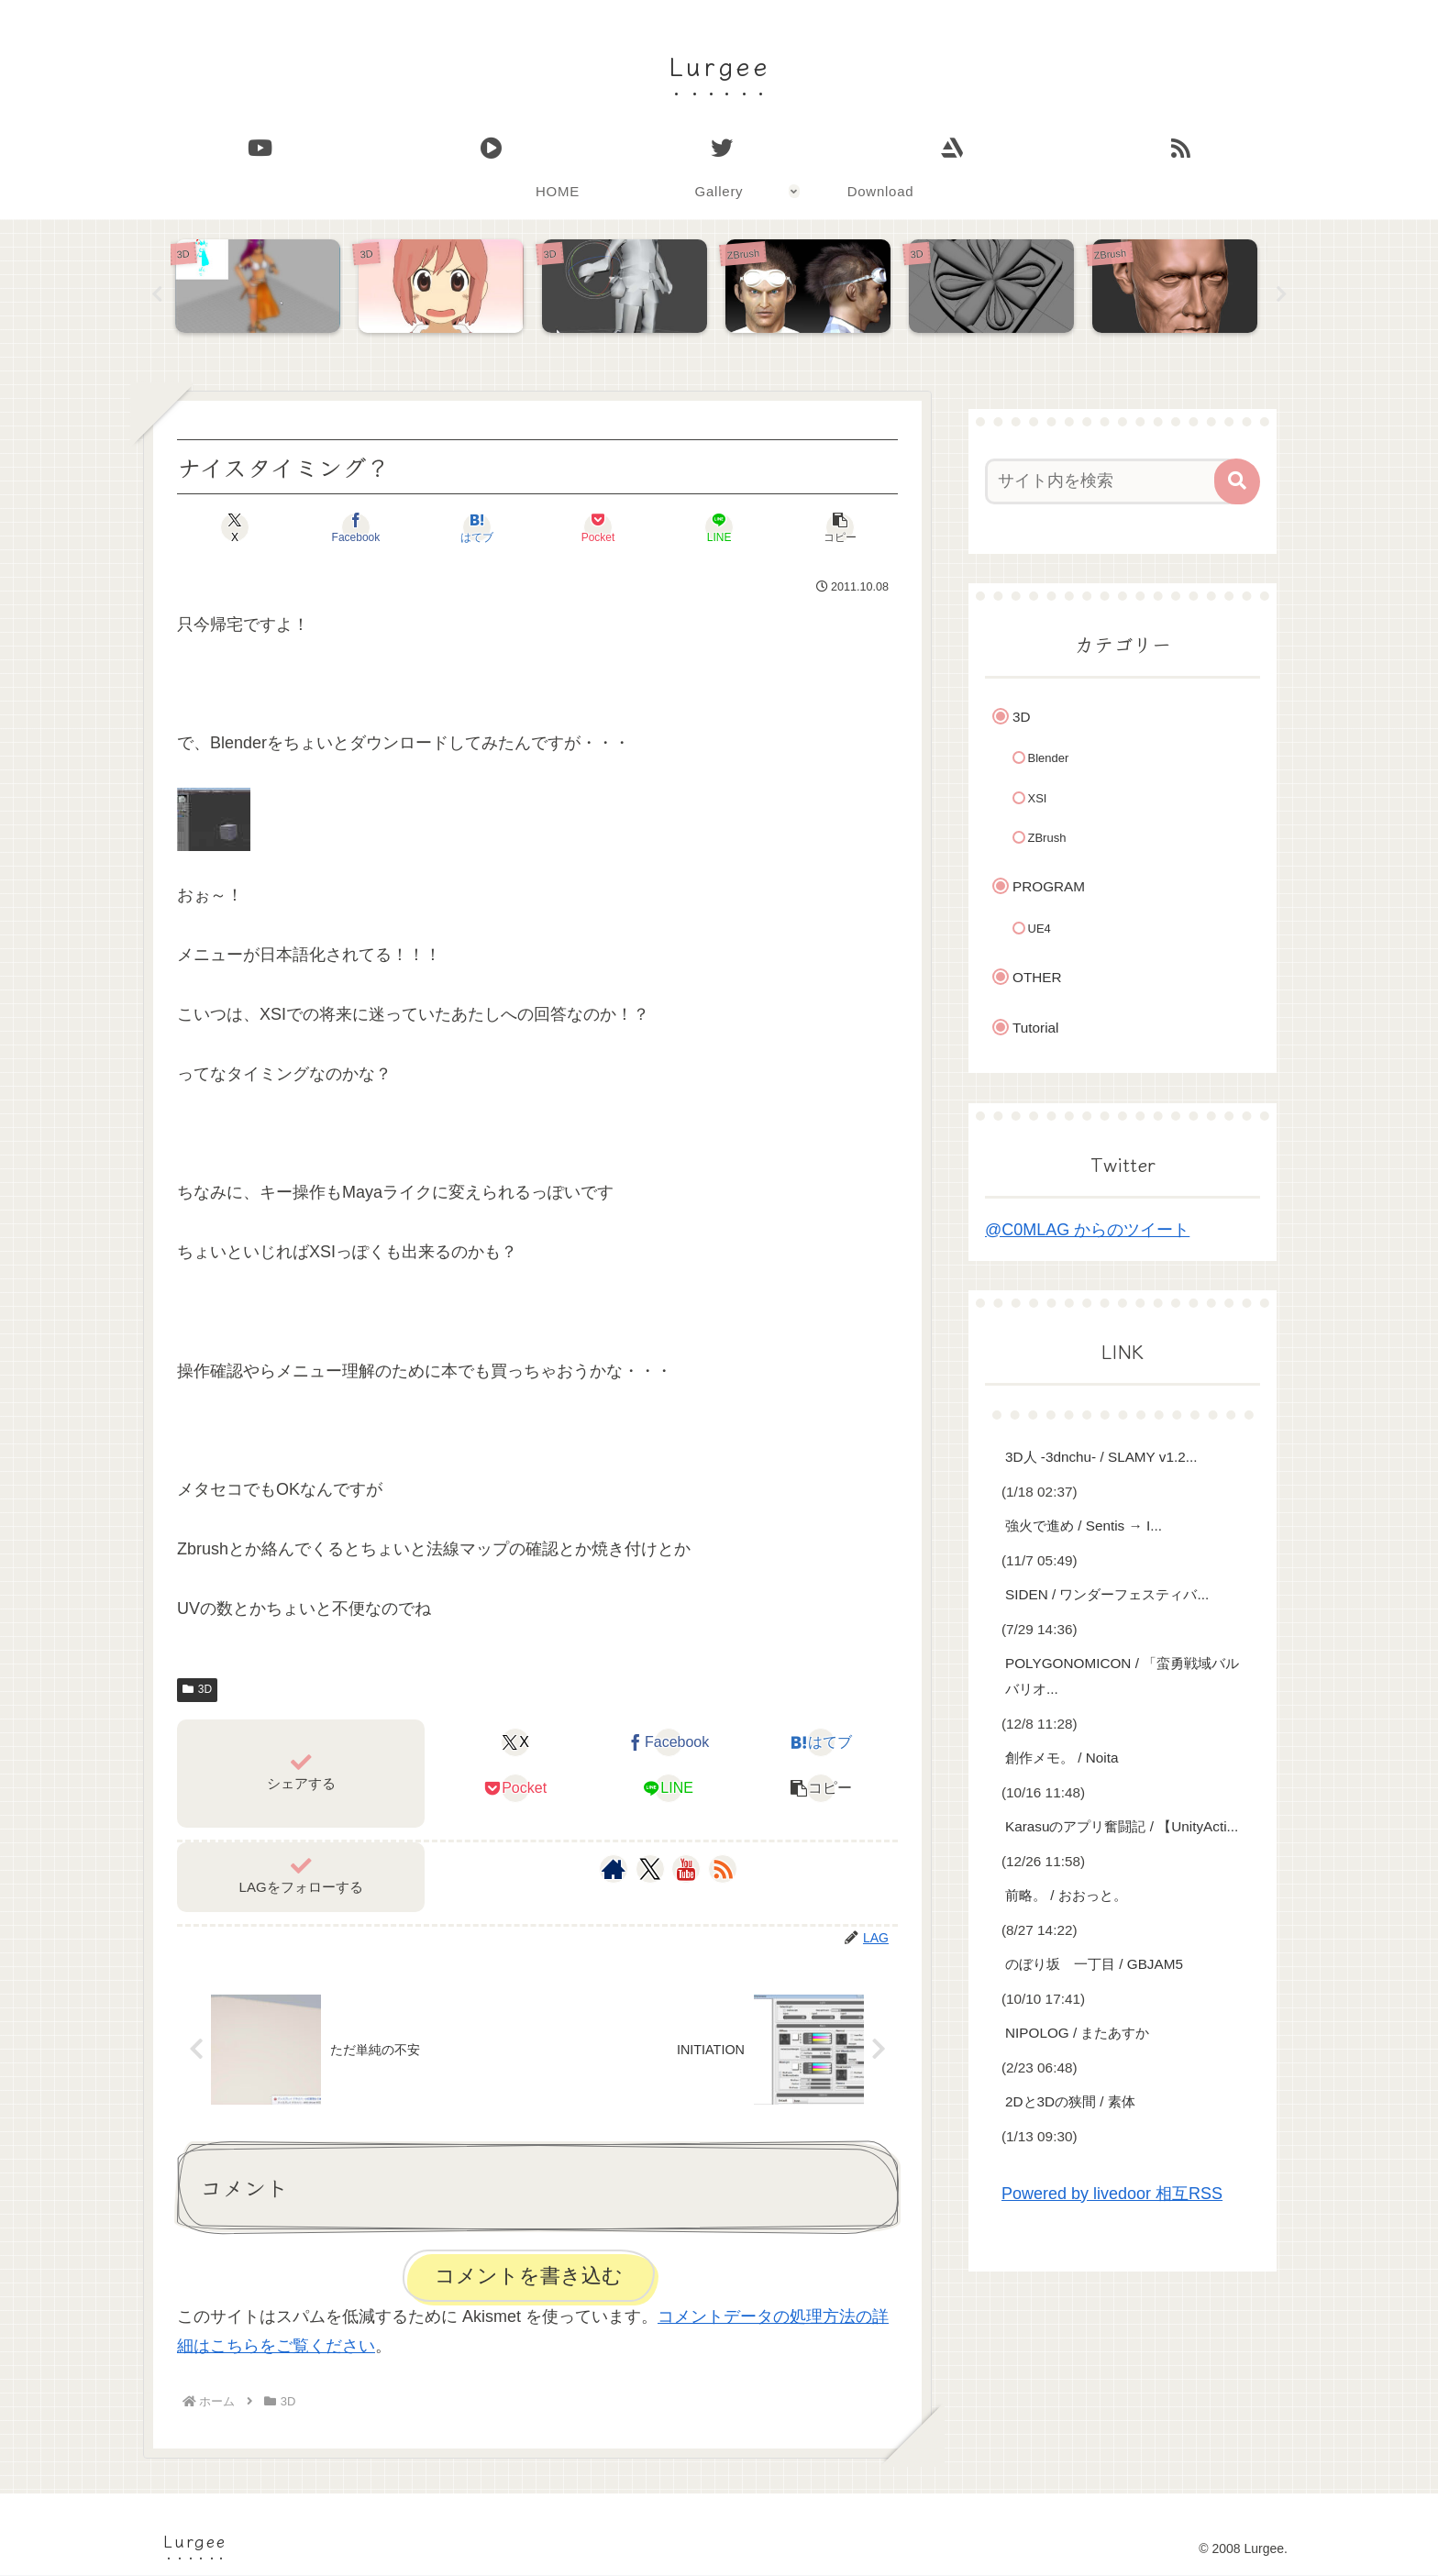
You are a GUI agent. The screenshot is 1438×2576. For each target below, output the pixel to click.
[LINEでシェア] (719, 528)
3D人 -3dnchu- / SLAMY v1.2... (1101, 1457)
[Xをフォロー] (650, 1870)
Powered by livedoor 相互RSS (1111, 2194)
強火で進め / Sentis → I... (1083, 1526)
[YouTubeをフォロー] (686, 1870)
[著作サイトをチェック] (613, 1870)
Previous (157, 294)
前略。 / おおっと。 (1066, 1896)
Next (1281, 294)
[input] (1111, 481)
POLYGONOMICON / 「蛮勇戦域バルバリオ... (1122, 1676)
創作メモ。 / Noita (1061, 1758)
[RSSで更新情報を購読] (722, 1870)
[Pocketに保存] (598, 528)
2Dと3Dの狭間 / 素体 (1070, 2102)
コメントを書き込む (529, 2276)
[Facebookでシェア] (356, 528)
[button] (840, 528)
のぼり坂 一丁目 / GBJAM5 (1094, 1965)
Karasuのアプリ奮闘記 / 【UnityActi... (1121, 1827)
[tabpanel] (262, 290)
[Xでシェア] (235, 528)
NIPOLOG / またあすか (1077, 2033)
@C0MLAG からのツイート (1087, 1230)
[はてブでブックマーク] (477, 528)
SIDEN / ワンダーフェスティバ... (1107, 1595)
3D (197, 1690)
